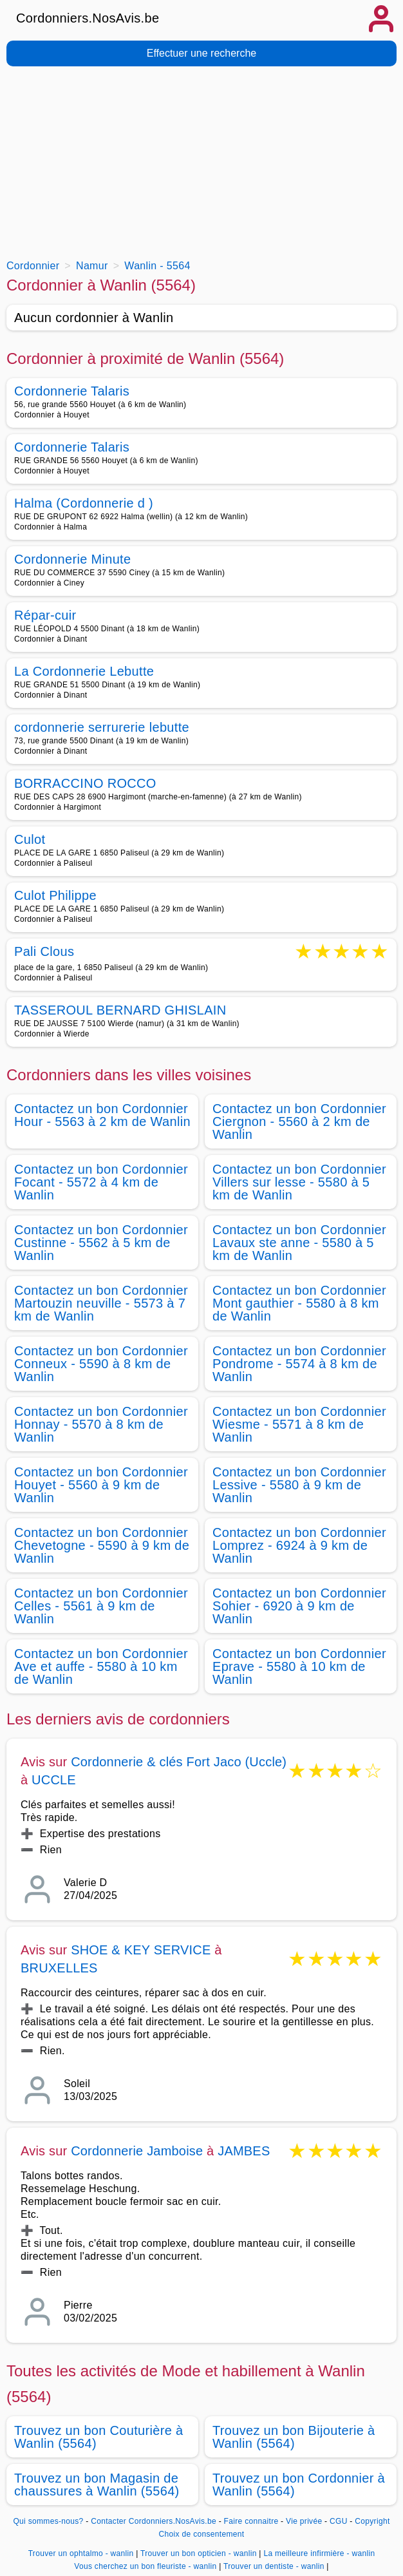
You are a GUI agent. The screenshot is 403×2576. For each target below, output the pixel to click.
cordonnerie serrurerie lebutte (101, 727)
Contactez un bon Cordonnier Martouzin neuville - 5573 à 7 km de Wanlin (101, 1303)
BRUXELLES (59, 1968)
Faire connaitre (251, 2521)
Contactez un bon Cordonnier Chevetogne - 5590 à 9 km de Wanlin (101, 1545)
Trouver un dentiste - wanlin (273, 2566)
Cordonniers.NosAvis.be (87, 18)
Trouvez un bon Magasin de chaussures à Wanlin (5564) (97, 2484)
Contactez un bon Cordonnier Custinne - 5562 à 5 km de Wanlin (101, 1243)
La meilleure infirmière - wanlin (319, 2553)
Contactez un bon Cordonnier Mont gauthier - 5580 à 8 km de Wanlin (299, 1303)
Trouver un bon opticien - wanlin (198, 2553)
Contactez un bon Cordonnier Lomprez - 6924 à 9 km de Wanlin (299, 1545)
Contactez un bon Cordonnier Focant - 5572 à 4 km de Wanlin (101, 1182)
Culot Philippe (55, 895)
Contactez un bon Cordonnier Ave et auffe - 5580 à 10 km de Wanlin (101, 1666)
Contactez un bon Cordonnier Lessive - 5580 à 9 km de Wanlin (299, 1485)
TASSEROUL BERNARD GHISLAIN (120, 1010)
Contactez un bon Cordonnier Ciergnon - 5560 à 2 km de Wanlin (299, 1121)
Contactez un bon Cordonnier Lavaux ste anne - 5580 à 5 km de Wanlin (299, 1243)
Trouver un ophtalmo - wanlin (81, 2553)
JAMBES (244, 2151)
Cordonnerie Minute (72, 559)
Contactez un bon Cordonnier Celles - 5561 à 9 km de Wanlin (101, 1606)
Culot (29, 839)
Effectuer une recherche (201, 53)
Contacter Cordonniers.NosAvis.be (153, 2521)
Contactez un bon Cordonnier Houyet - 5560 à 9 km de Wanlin (101, 1485)
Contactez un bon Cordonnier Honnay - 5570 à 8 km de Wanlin (101, 1424)
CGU (339, 2521)
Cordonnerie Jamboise (137, 2151)
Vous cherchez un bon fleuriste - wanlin (145, 2566)
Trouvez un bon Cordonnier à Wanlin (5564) (298, 2484)
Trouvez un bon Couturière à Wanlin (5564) (98, 2436)
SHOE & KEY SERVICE (141, 1950)
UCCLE (54, 1780)
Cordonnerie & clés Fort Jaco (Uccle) (178, 1762)
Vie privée (304, 2521)
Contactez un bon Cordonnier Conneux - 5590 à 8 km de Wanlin (101, 1364)
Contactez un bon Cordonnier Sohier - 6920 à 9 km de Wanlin (299, 1606)
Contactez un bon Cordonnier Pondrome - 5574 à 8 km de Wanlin (299, 1364)
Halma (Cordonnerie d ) (83, 503)
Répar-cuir (45, 615)
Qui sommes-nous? (48, 2521)
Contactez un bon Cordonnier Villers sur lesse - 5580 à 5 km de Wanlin (299, 1182)
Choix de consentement (202, 2534)
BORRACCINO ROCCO (85, 783)
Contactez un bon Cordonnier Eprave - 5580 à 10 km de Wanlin (299, 1666)
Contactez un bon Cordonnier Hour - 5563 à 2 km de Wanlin (102, 1115)
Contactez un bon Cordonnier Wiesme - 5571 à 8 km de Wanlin (299, 1424)
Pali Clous (44, 952)
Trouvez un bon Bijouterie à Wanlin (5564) (293, 2436)
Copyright (372, 2521)
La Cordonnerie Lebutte (84, 671)
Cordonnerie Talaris (71, 391)
